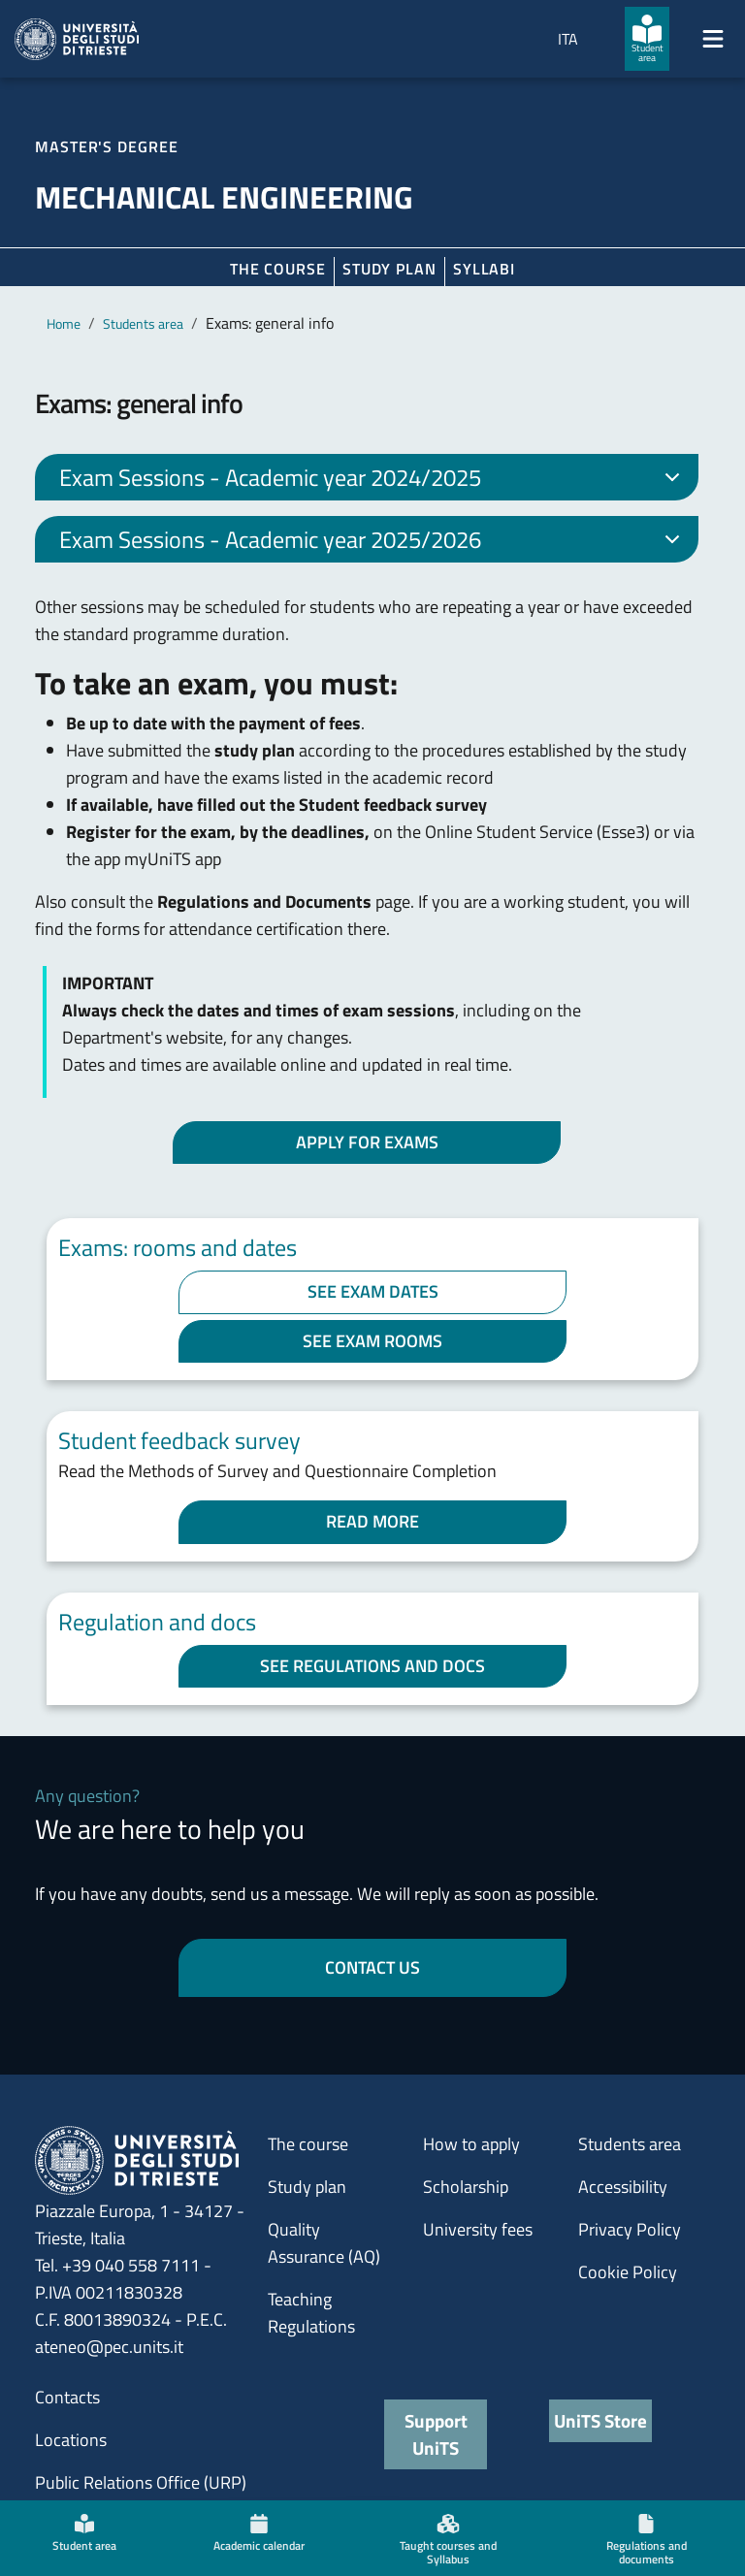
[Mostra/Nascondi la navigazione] (713, 38)
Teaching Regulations (311, 2312)
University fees (478, 2229)
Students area (143, 323)
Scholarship (465, 2187)
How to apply (471, 2144)
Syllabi (484, 268)
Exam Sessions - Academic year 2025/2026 (373, 542)
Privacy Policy (629, 2229)
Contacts (67, 2397)
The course (278, 268)
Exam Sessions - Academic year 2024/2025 (373, 480)
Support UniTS (436, 2434)
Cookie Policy (627, 2272)
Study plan (389, 268)
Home (64, 323)
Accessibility (622, 2187)
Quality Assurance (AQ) (324, 2243)
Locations (71, 2440)
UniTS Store (600, 2420)
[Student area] (647, 39)
